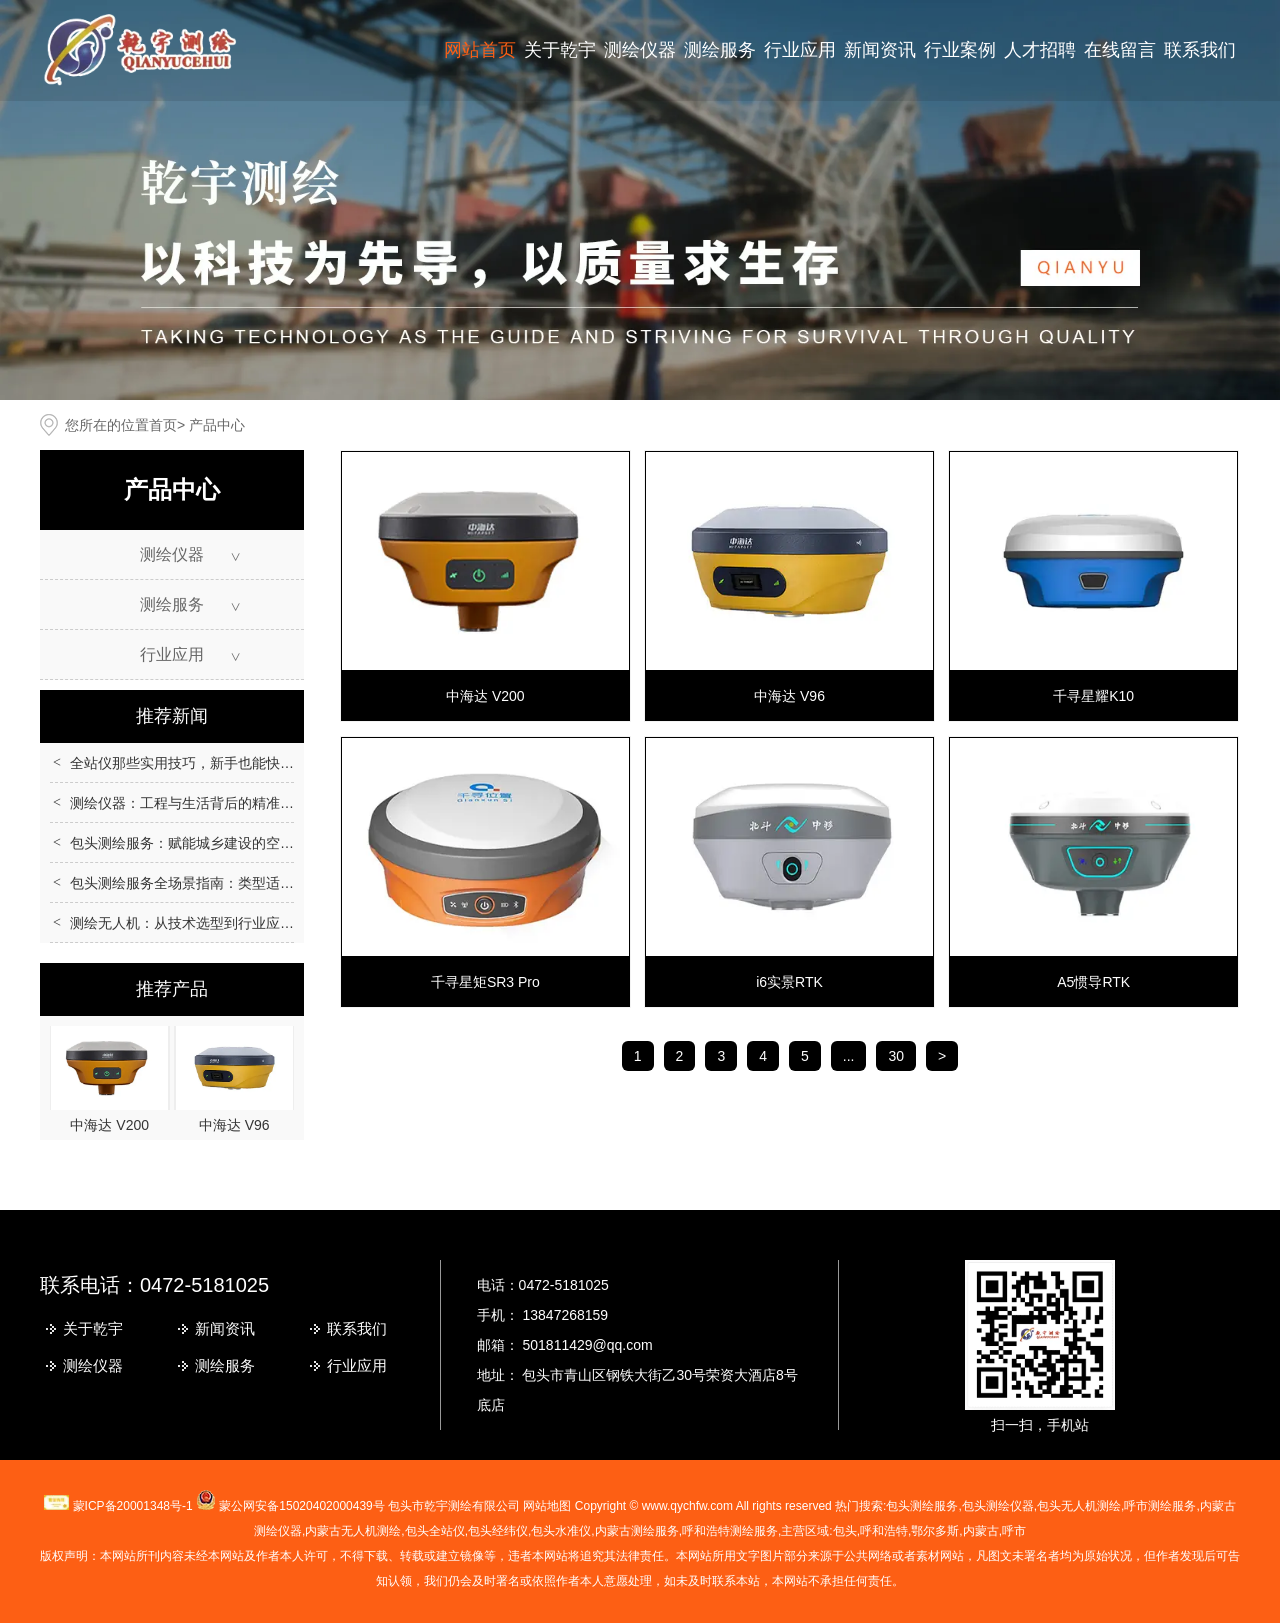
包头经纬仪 (498, 1531)
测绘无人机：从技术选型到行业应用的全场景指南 (224, 923)
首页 (163, 425)
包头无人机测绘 (1079, 1506)
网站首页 (480, 50)
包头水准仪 (561, 1531)
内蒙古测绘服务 (637, 1531)
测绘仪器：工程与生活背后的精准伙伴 (189, 803)
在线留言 (1120, 50)
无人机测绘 (353, 1531)
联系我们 (1200, 50)
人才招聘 (1040, 50)
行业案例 (960, 50)
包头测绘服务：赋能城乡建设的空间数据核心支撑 (224, 843)
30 (896, 1056)
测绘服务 (720, 50)
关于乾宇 (560, 50)
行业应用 (800, 50)
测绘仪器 (640, 50)
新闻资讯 (880, 50)
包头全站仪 (435, 1531)
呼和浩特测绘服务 (730, 1531)
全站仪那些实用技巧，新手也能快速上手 (196, 763)
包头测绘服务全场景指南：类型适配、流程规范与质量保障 (252, 883)
